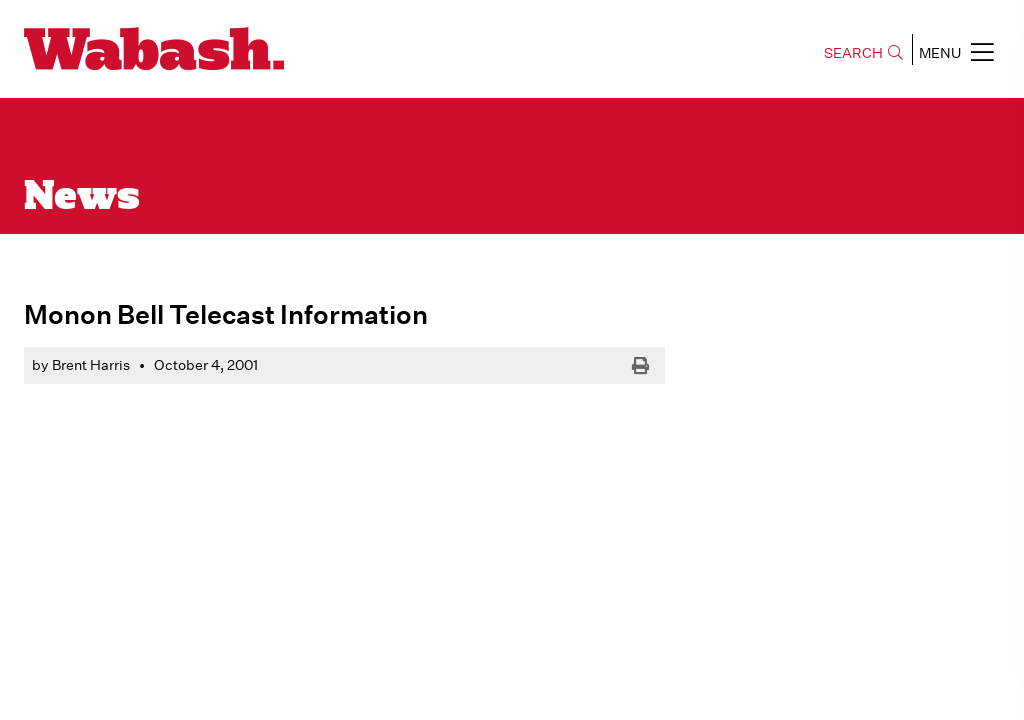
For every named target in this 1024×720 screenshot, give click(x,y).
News (82, 198)
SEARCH (863, 53)
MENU (956, 52)
